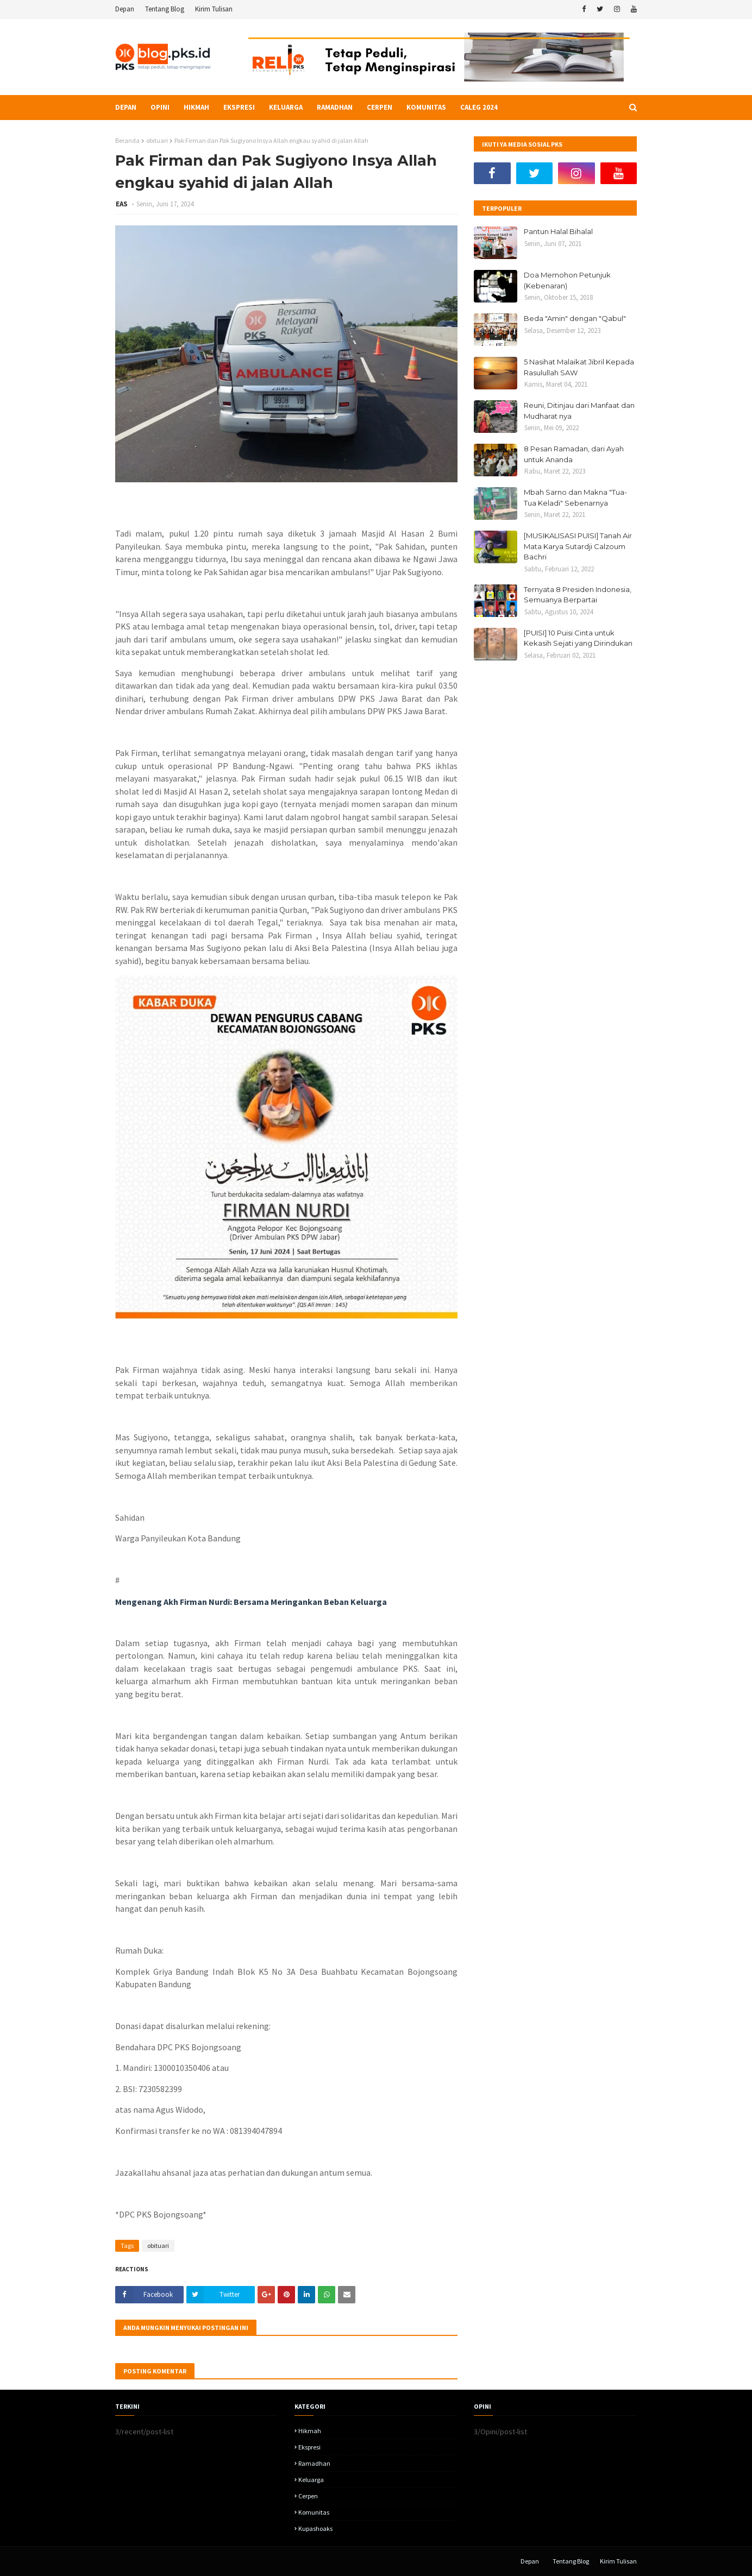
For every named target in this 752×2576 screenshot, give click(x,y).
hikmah (309, 2431)
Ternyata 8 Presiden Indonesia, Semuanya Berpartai (577, 594)
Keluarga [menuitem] (286, 107)
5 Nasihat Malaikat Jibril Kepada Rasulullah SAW (579, 367)
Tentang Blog (164, 9)
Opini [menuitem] (160, 107)
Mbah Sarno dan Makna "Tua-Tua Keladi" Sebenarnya (575, 497)
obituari (157, 140)
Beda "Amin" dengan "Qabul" (575, 318)
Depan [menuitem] (125, 107)
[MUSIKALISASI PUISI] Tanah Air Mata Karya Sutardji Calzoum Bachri (578, 546)
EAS (122, 204)
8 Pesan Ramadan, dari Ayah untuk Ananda (574, 454)
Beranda (127, 140)
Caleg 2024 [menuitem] (479, 107)
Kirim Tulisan (214, 9)
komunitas (313, 2512)
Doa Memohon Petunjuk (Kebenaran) (567, 280)
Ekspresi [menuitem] (239, 107)
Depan (124, 9)
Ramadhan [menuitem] (335, 107)
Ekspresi (309, 2447)
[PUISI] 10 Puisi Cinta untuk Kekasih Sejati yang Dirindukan (578, 638)
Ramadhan (314, 2463)
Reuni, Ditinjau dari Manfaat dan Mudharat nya (579, 410)
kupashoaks (315, 2528)
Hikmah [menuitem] (196, 107)
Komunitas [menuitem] (426, 107)
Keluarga (311, 2480)
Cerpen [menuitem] (379, 107)
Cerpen (308, 2496)
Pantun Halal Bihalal (558, 231)
